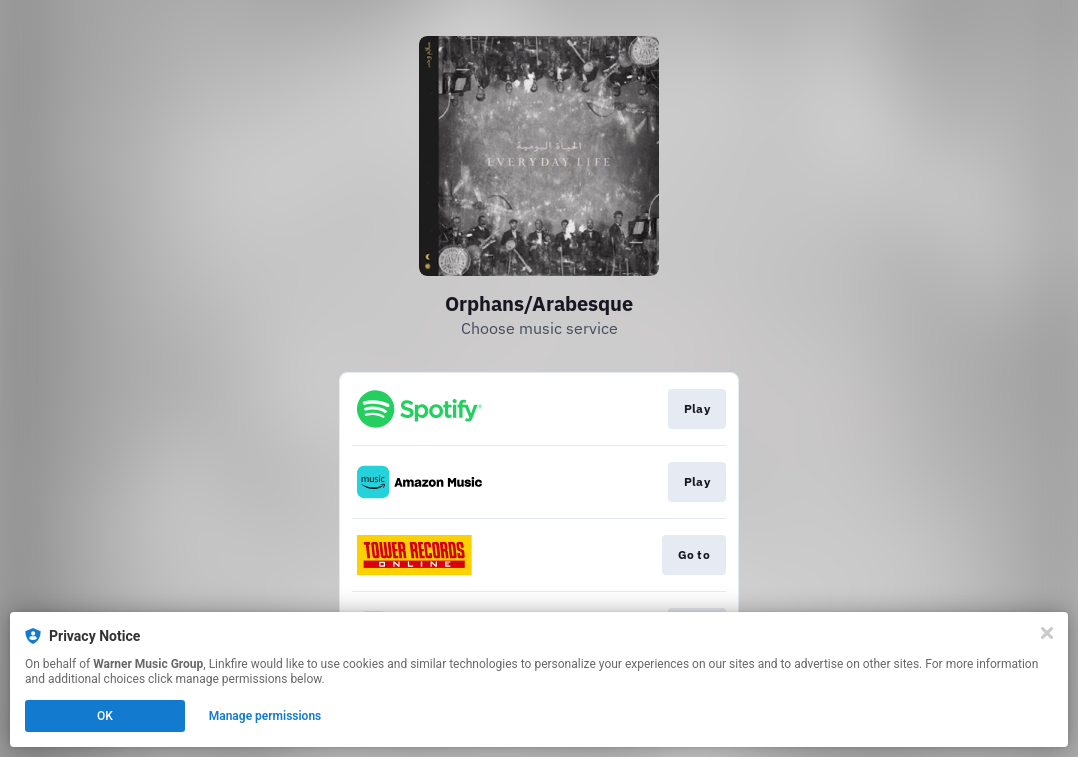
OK (105, 716)
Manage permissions (265, 716)
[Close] (1047, 633)
